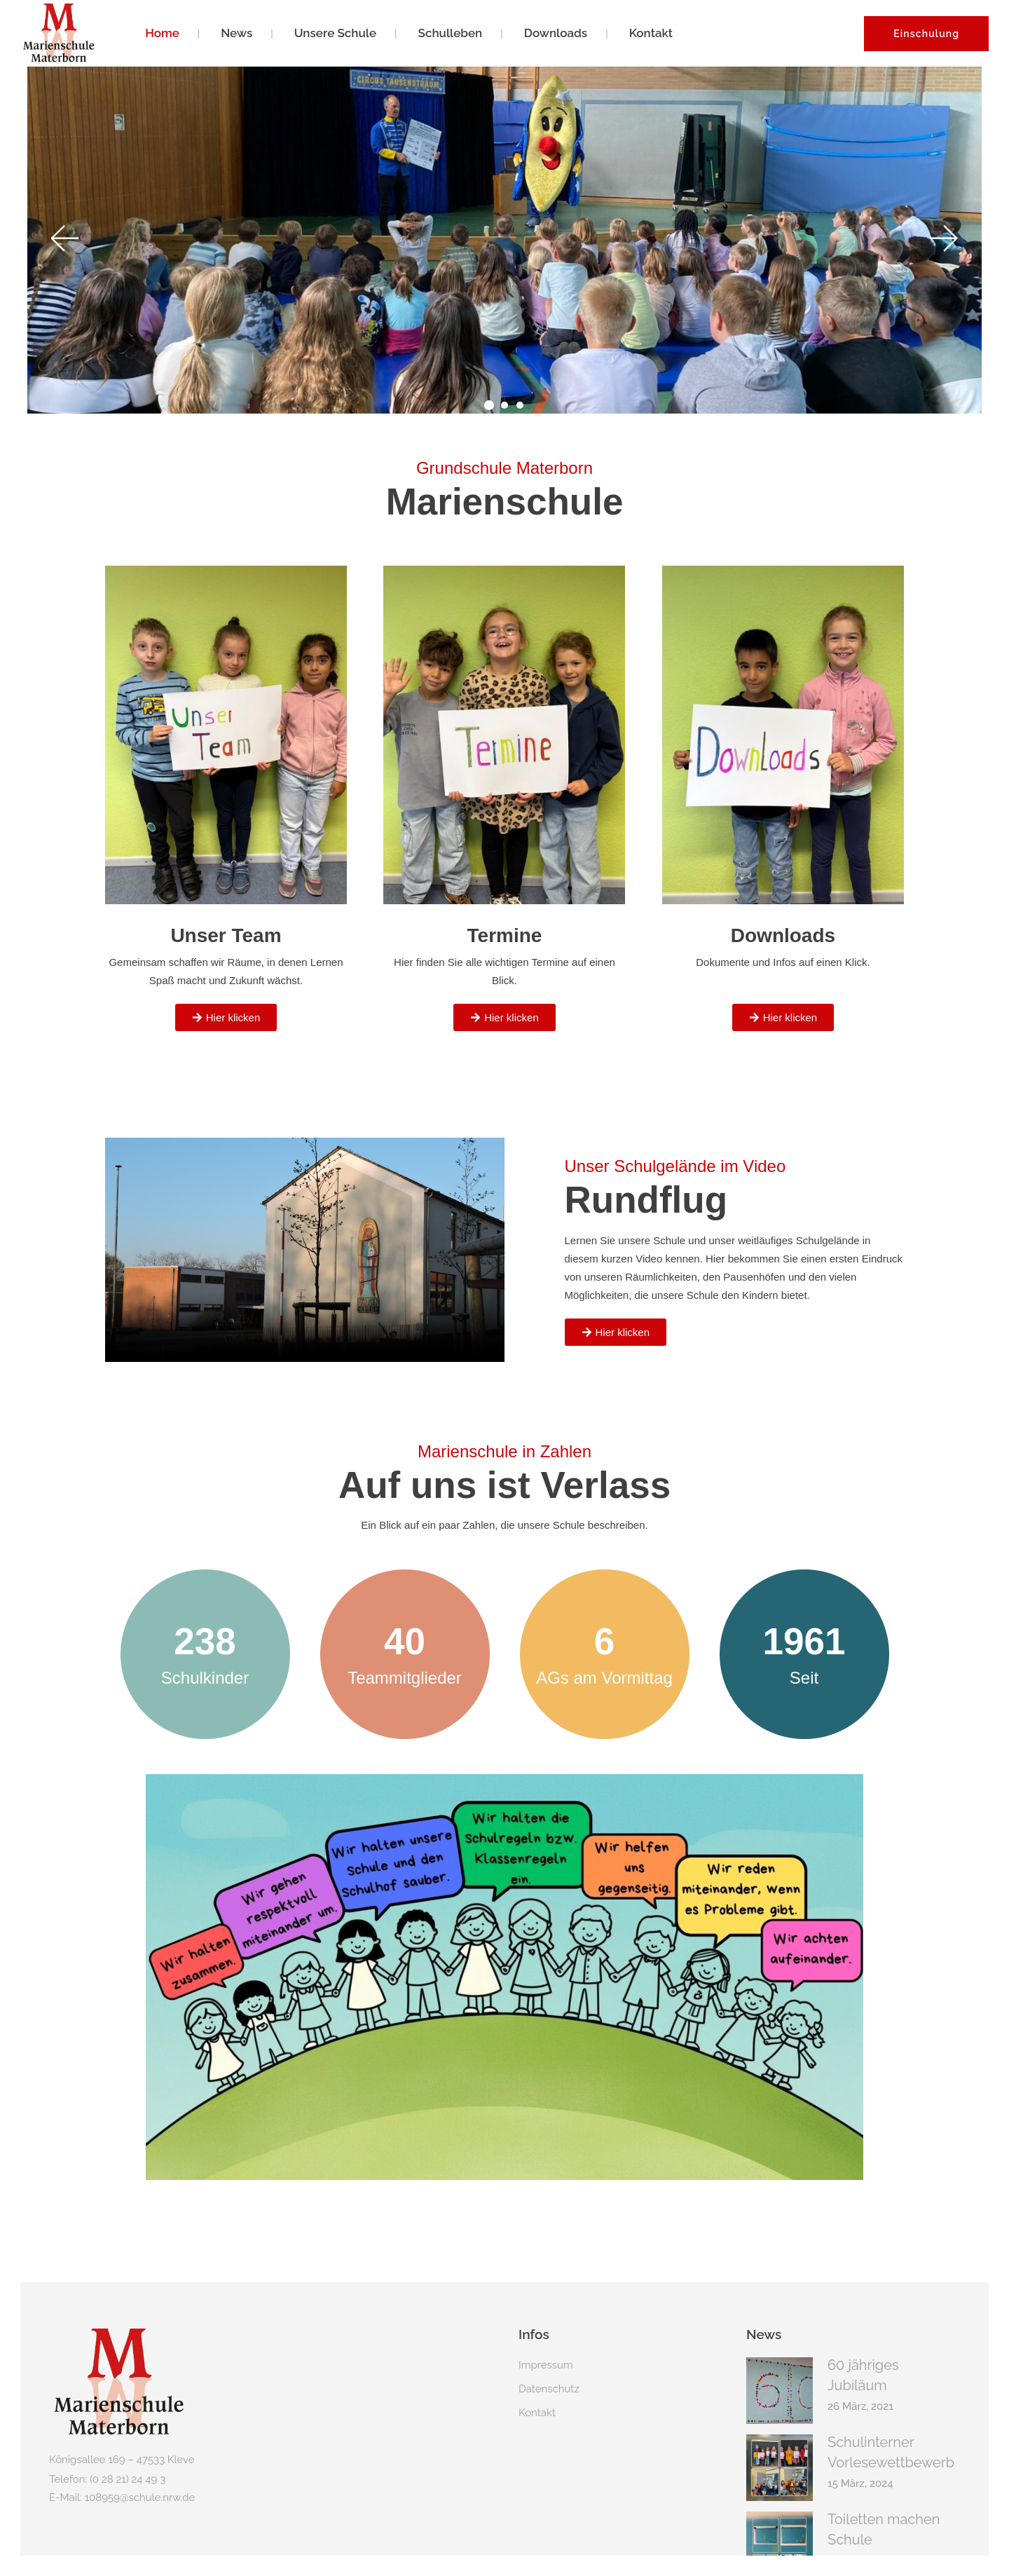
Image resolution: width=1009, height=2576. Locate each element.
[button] (63, 221)
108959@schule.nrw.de (140, 2469)
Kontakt (537, 2384)
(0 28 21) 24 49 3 (127, 2451)
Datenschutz (549, 2360)
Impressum (546, 2337)
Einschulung (926, 33)
